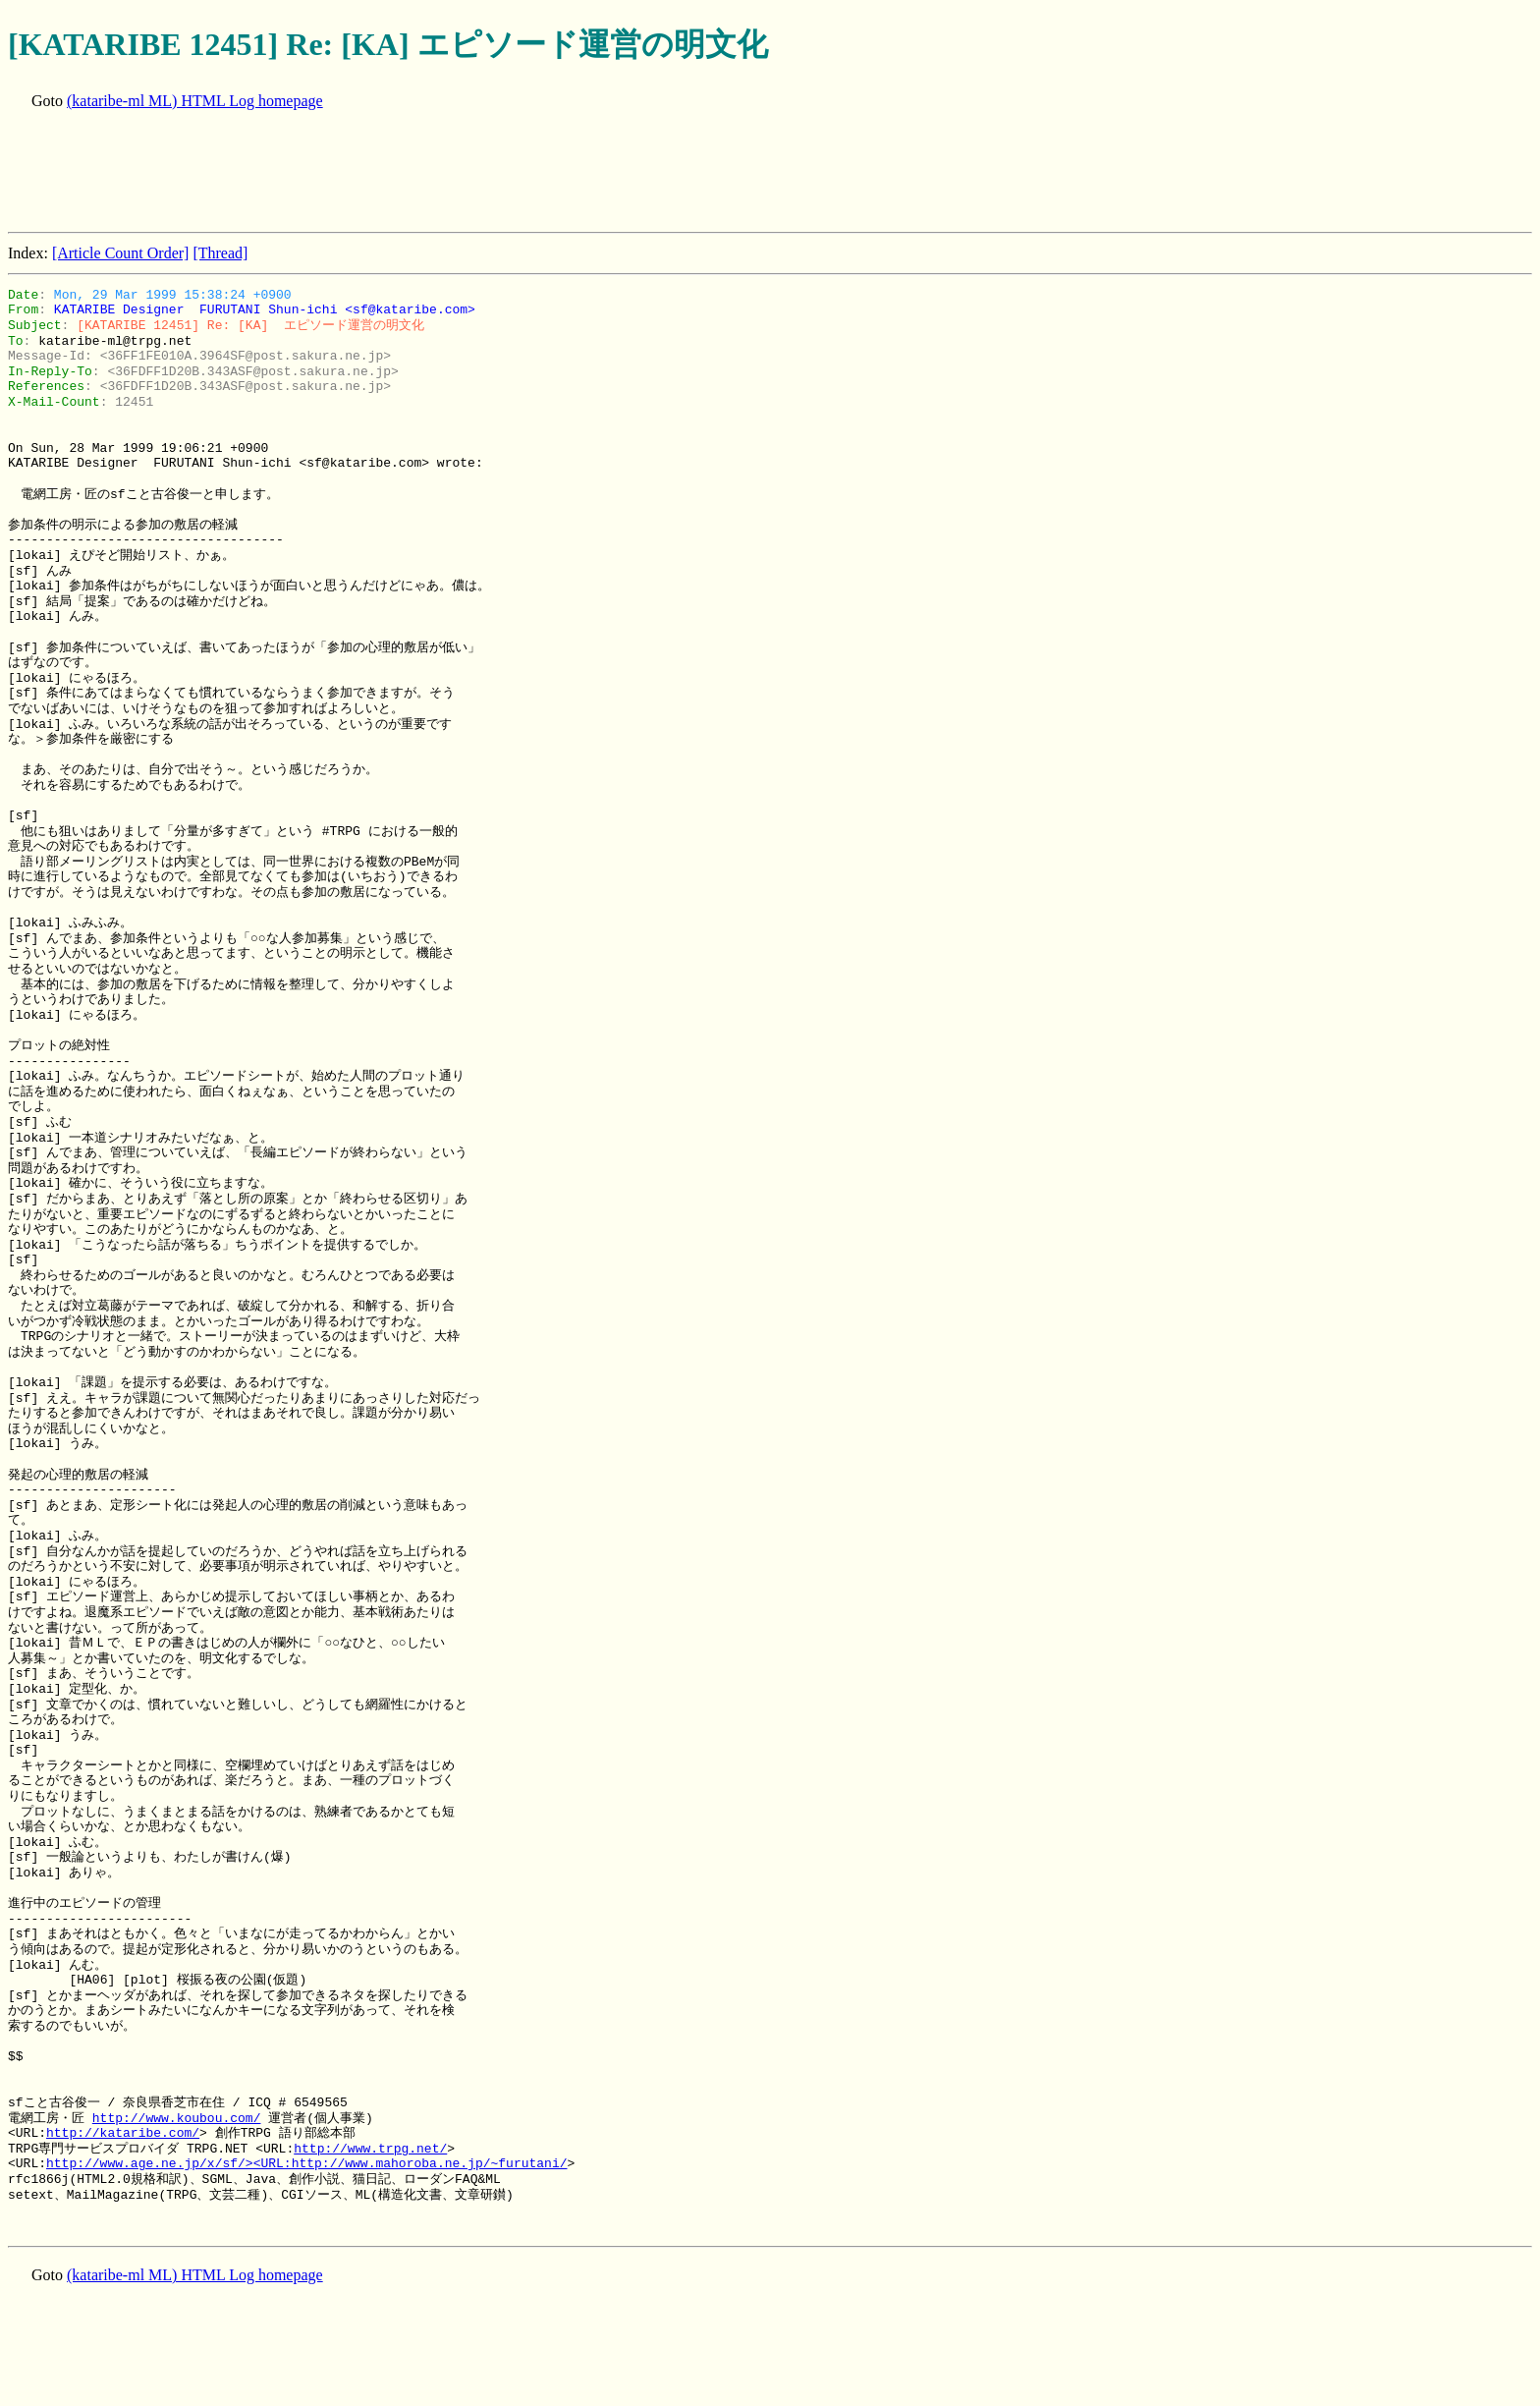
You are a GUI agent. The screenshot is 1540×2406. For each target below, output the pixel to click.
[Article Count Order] (121, 253)
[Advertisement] (365, 173)
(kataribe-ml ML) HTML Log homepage (195, 100)
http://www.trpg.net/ (370, 2148)
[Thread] (220, 253)
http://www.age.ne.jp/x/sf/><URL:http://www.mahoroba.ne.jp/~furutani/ (306, 2163)
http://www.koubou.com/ (176, 2118)
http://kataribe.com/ (122, 2133)
